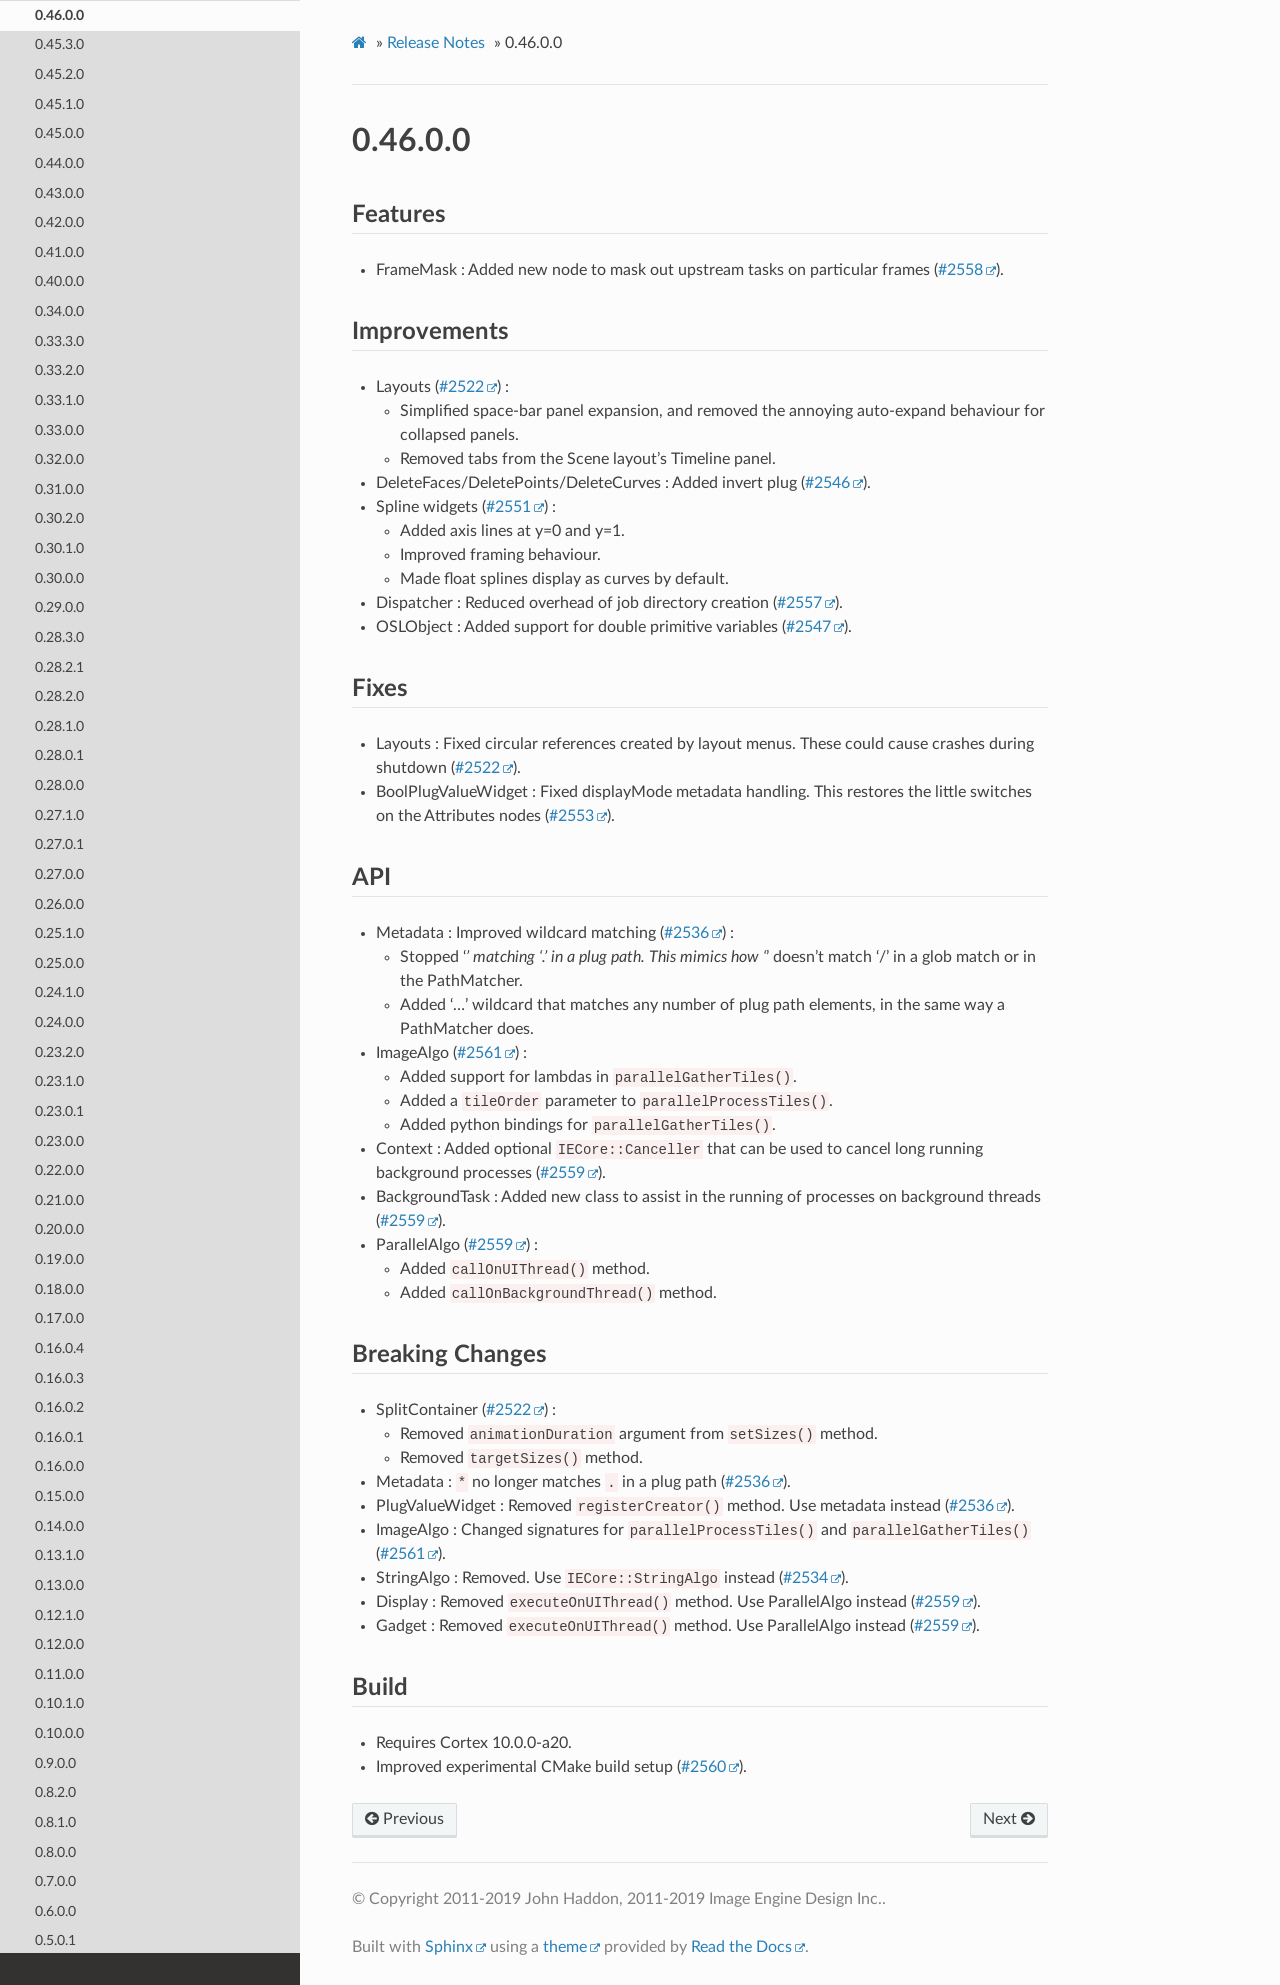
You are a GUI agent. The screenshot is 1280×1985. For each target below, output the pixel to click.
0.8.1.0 (55, 1821)
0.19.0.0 (59, 1258)
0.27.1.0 (59, 814)
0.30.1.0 (59, 547)
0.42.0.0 (59, 221)
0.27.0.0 (59, 873)
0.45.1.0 (59, 103)
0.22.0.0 (59, 1169)
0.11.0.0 (59, 1673)
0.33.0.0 (59, 429)
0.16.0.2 (59, 1406)
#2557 (799, 603)
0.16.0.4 (59, 1347)
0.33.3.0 (59, 340)
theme (565, 1947)
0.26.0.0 (59, 903)
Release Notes (436, 43)
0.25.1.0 (59, 932)
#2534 (805, 1578)
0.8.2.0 (55, 1791)
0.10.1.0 (59, 1702)
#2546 (827, 483)
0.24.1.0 (59, 991)
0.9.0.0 (55, 1762)
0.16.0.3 (59, 1377)
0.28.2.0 (59, 695)
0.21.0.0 (59, 1199)
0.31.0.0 (59, 488)
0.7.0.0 (55, 1880)
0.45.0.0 (59, 132)
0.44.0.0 (59, 162)
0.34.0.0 (59, 310)
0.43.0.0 (59, 192)
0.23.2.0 (59, 1051)
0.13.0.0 (59, 1584)
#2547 (808, 627)
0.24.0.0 (59, 1021)
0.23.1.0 (59, 1080)
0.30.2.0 (59, 517)
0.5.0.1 (55, 1939)
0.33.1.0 (59, 399)
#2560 (703, 1767)
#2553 (571, 816)
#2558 (960, 270)
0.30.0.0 (59, 577)
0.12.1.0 (59, 1614)
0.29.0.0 (59, 606)
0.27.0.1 (59, 843)
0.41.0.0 (59, 251)
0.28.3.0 (59, 636)
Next (1009, 1819)
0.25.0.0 (59, 962)
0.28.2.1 (59, 666)
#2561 (479, 1053)
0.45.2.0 (59, 73)
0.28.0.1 (59, 754)
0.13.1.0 (59, 1554)
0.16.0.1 (59, 1436)
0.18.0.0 (59, 1288)
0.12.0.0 (59, 1643)
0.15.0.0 (59, 1495)
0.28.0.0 (59, 784)
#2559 (562, 1173)
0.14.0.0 (59, 1525)
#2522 (461, 387)
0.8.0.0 (55, 1851)
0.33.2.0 (59, 369)
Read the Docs (741, 1947)
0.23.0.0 (59, 1140)
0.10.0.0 (59, 1732)
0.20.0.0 (59, 1228)
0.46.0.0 (59, 14)
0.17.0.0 (59, 1317)
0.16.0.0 (59, 1465)
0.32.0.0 (59, 458)
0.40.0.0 (59, 280)
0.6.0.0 (55, 1910)
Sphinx (449, 1947)
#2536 (686, 933)
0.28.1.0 (59, 725)
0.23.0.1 (59, 1110)
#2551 (508, 507)
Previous (404, 1819)
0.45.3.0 (59, 43)
